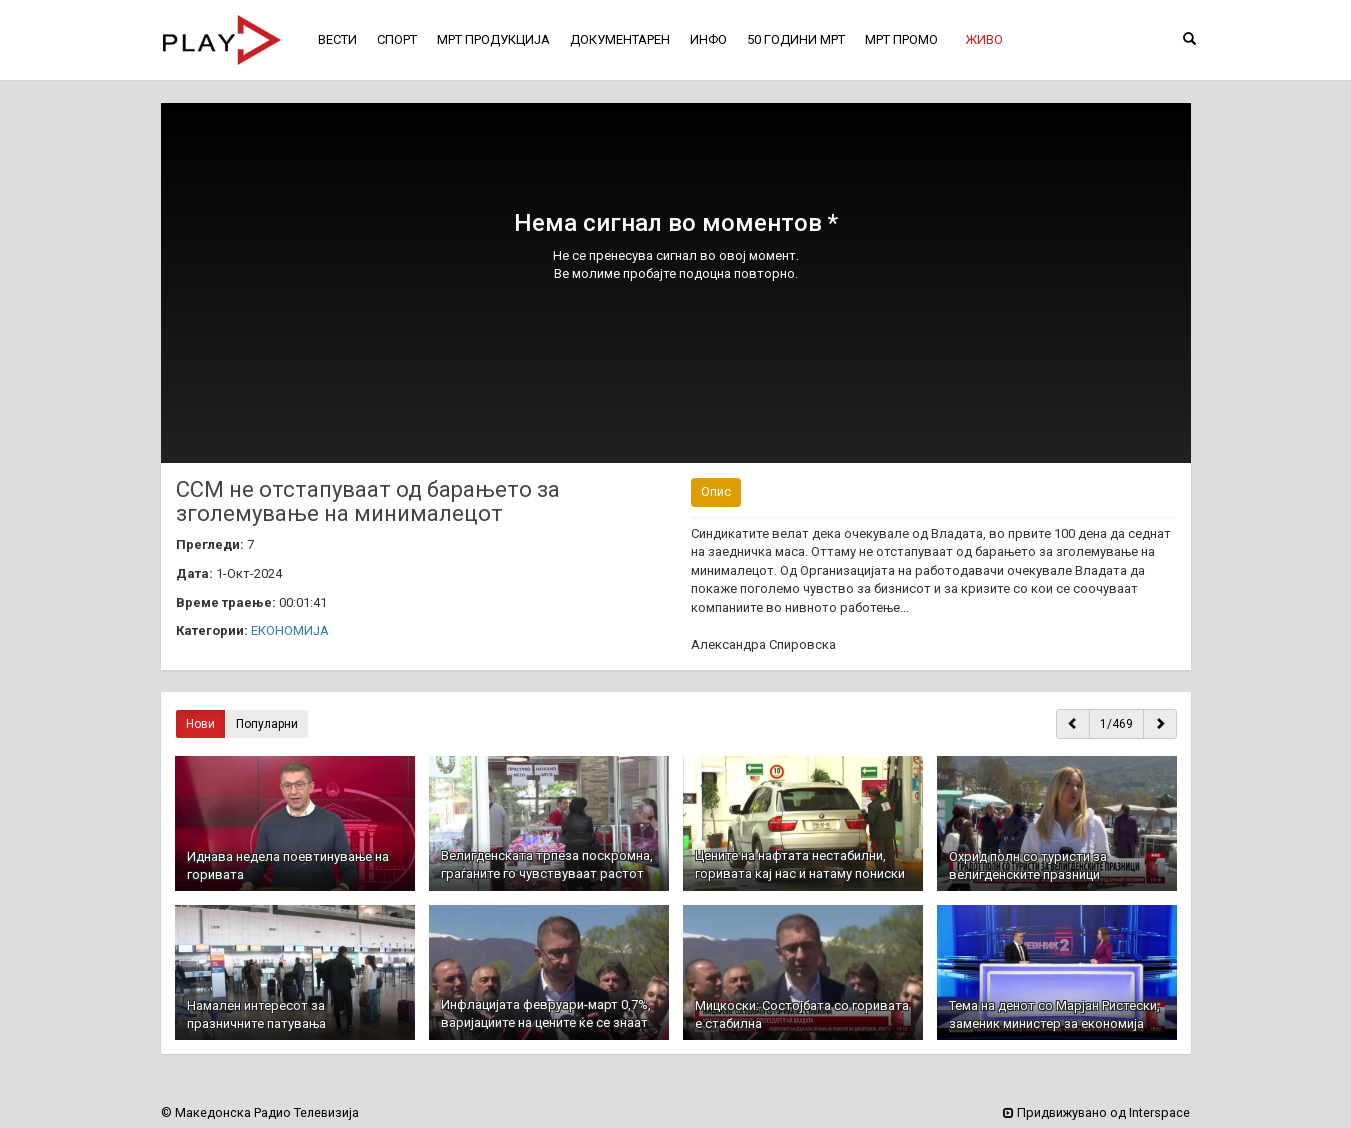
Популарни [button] (267, 724)
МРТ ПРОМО (901, 39)
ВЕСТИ (337, 39)
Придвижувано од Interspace (1096, 1112)
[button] (984, 40)
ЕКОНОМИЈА (290, 630)
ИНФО (708, 39)
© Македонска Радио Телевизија (260, 1112)
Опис (716, 491)
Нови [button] (200, 724)
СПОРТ (397, 39)
